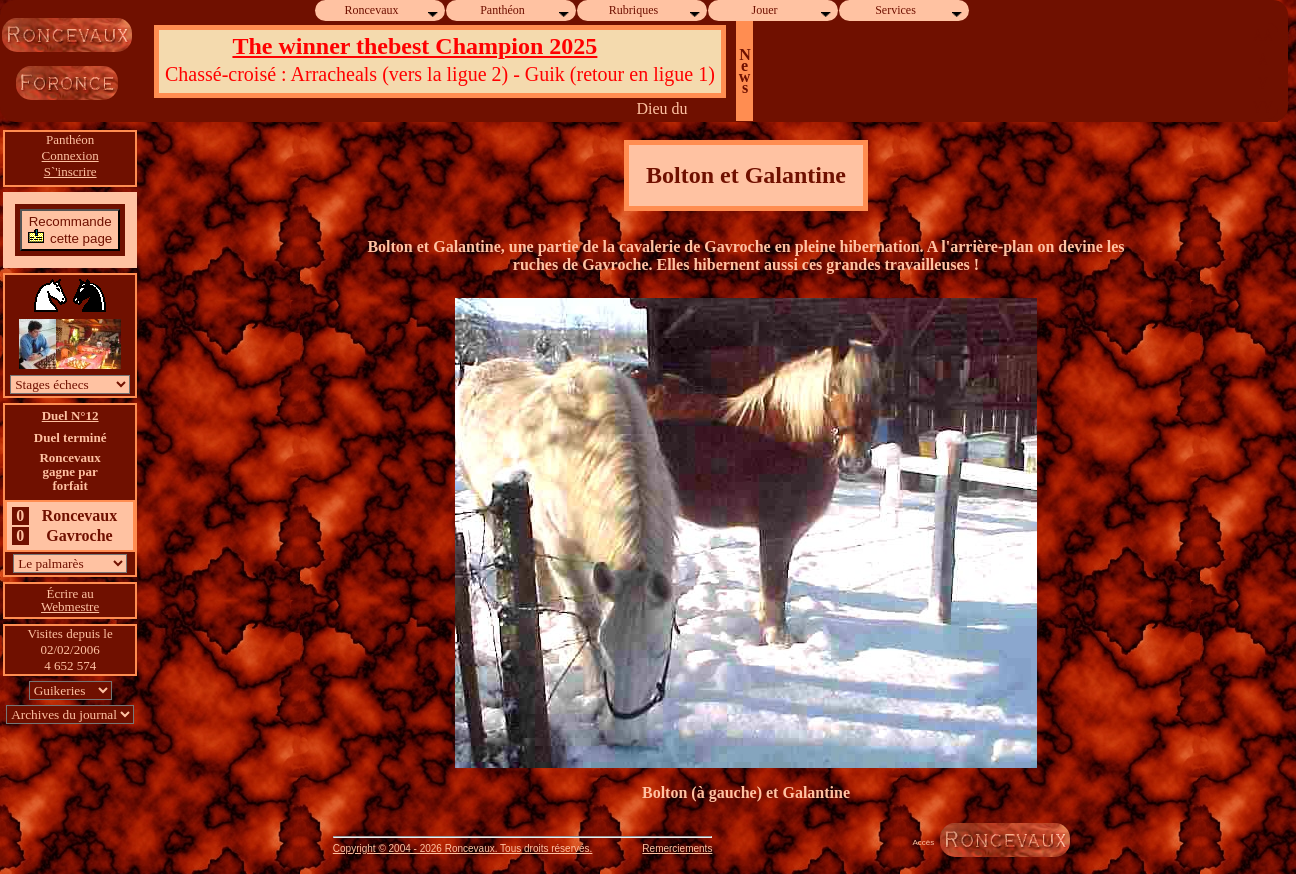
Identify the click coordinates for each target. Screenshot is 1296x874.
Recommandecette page (70, 229)
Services (919, 10)
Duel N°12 (70, 415)
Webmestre (70, 606)
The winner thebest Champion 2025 (414, 46)
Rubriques (655, 10)
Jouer (793, 10)
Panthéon (525, 10)
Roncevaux (393, 10)
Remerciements (677, 848)
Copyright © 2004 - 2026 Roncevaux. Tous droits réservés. (463, 848)
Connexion (70, 155)
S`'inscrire (70, 171)
